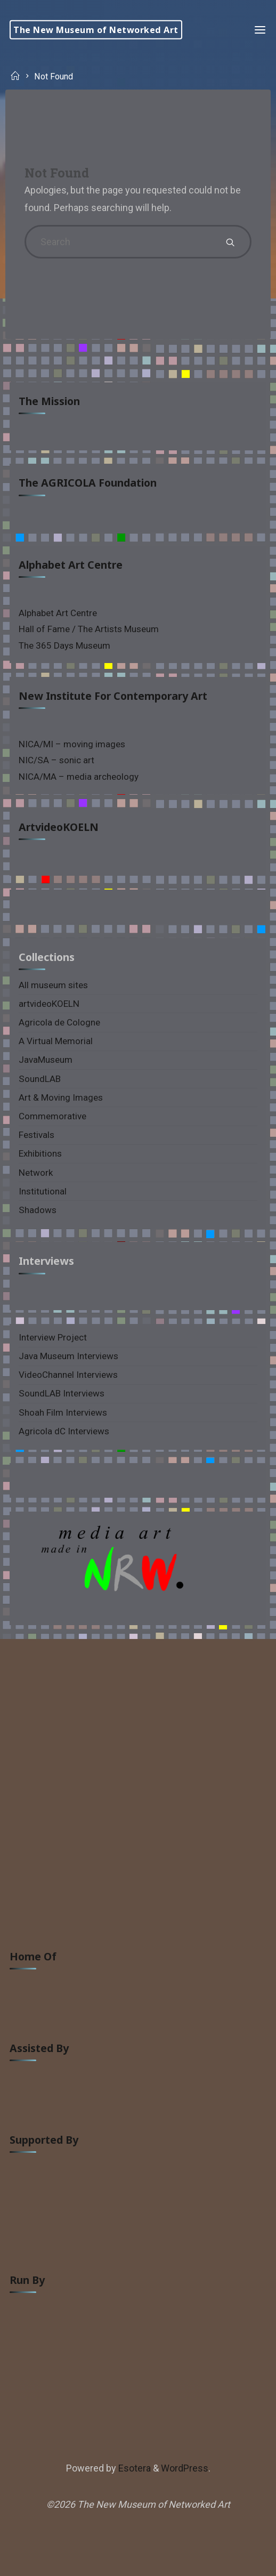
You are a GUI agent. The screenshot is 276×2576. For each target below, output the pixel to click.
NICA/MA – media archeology (79, 776)
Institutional (43, 1191)
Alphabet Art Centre (71, 565)
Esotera (133, 2468)
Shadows (37, 1210)
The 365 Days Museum (64, 645)
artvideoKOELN (59, 827)
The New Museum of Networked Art (95, 30)
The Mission (49, 401)
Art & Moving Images (61, 1097)
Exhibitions (40, 1153)
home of (33, 1956)
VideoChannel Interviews (68, 1374)
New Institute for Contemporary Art (113, 696)
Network (36, 1172)
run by (27, 2280)
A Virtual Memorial (56, 1041)
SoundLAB (40, 1078)
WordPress (184, 2468)
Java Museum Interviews (68, 1356)
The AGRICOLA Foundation (88, 482)
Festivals (36, 1134)
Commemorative (52, 1116)
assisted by (39, 2048)
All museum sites (53, 985)
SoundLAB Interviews (61, 1393)
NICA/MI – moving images (72, 744)
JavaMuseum (45, 1059)
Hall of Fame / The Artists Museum (89, 629)
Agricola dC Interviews (64, 1431)
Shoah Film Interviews (63, 1412)
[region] (138, 1568)
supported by (44, 2140)
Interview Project (53, 1337)
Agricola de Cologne (59, 1022)
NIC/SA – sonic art (56, 760)
